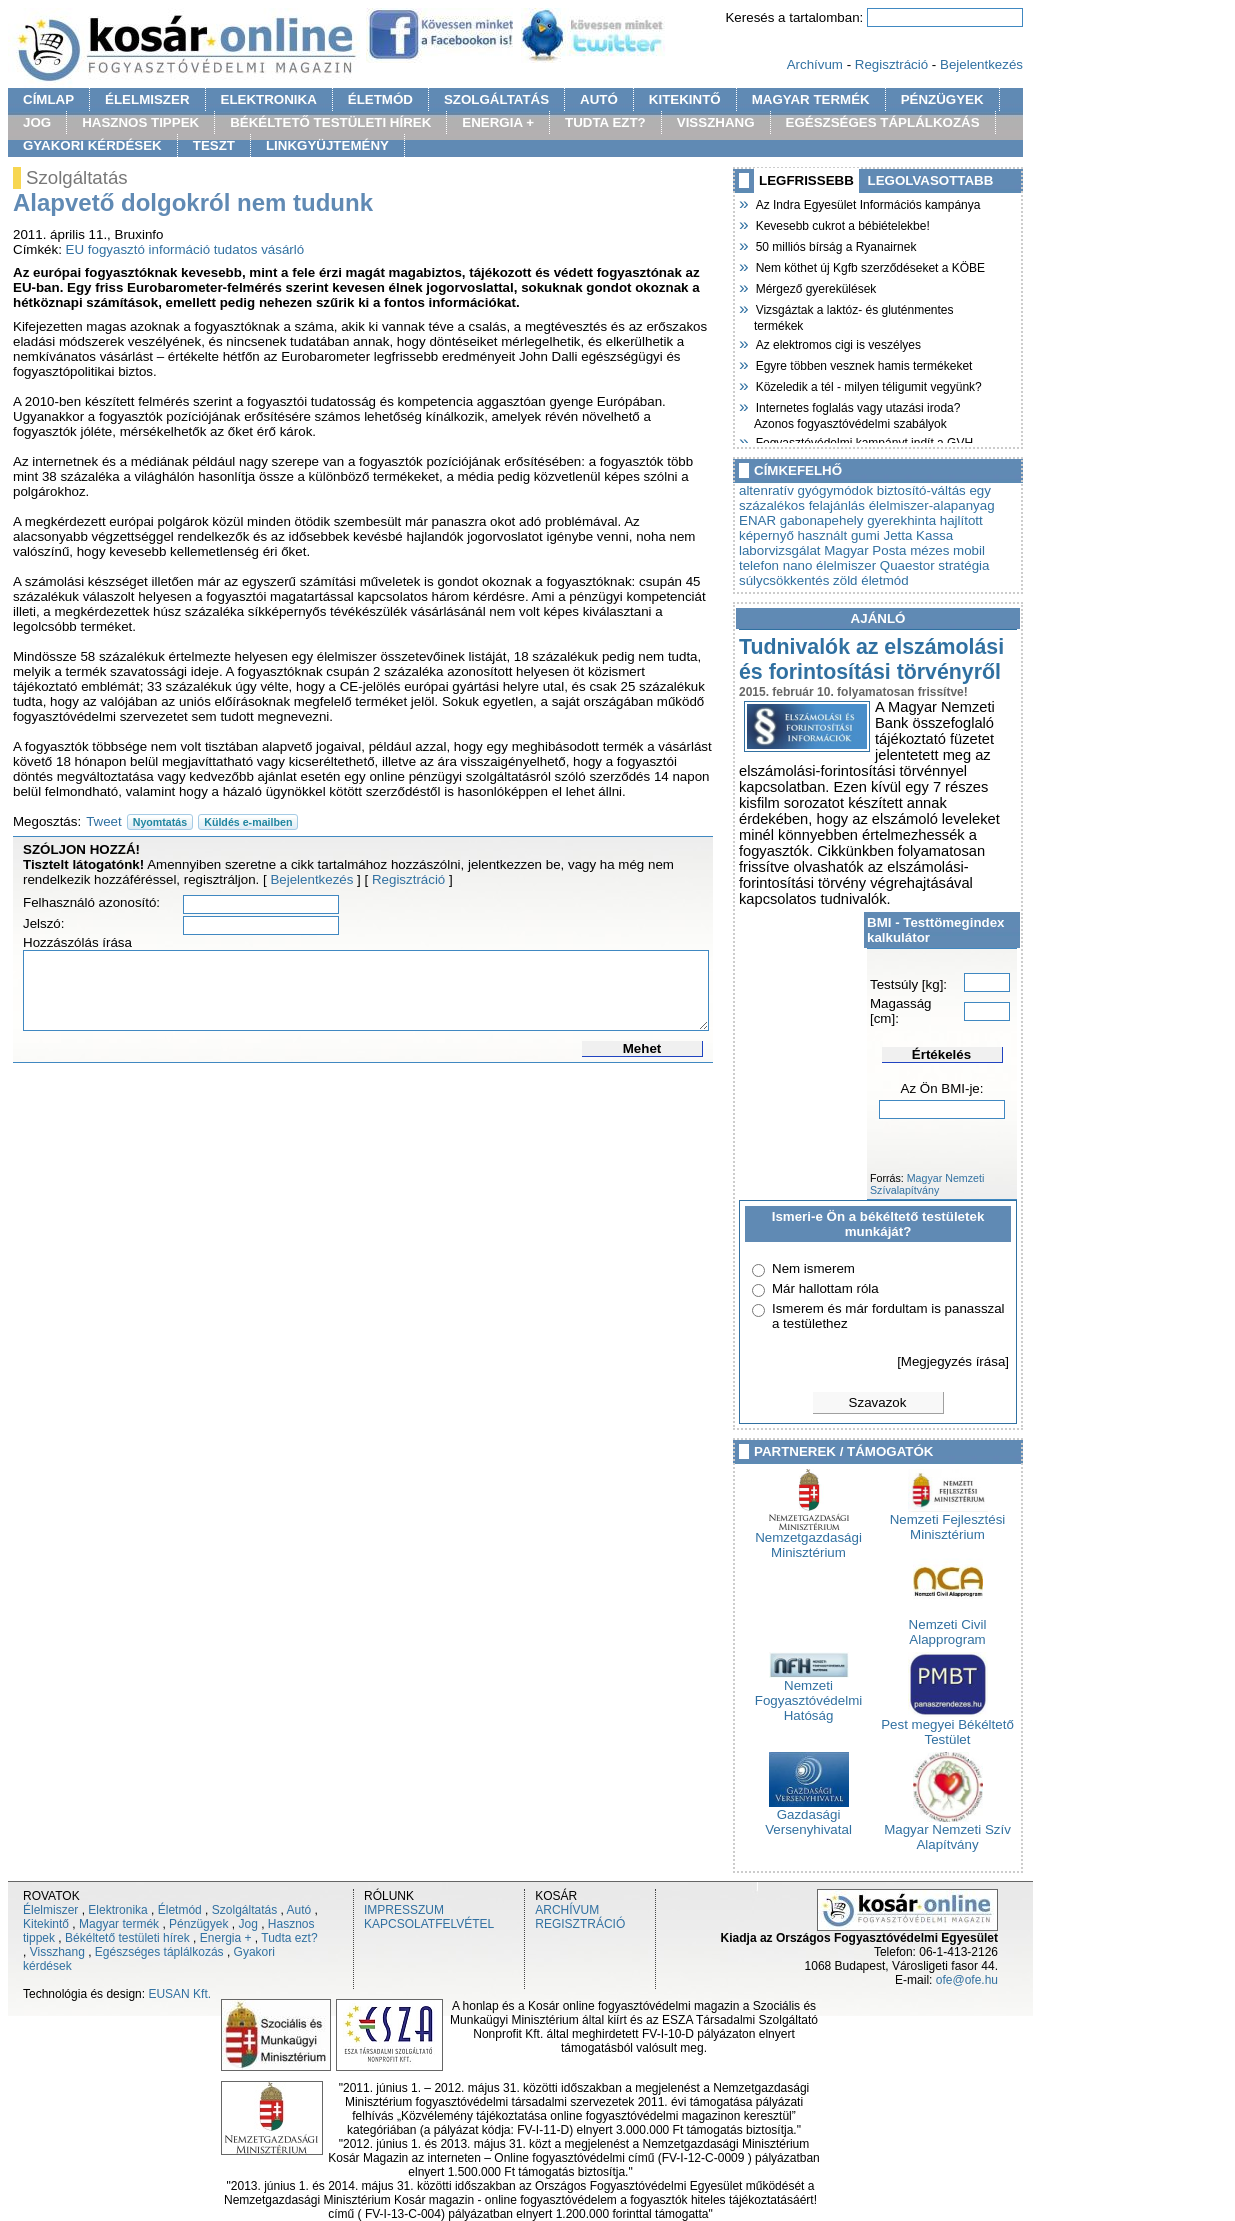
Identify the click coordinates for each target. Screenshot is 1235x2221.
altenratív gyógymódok (806, 490)
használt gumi (839, 535)
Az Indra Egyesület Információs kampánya (867, 203)
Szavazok (878, 1402)
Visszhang (57, 1952)
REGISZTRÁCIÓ (580, 1924)
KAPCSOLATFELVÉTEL (429, 1924)
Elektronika (117, 1910)
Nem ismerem (813, 1268)
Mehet (642, 1048)
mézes (929, 550)
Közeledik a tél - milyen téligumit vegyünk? (868, 385)
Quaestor (907, 565)
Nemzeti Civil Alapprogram (948, 1626)
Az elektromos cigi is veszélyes (837, 343)
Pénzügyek (198, 1924)
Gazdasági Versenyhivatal (808, 1816)
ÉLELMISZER (147, 99)
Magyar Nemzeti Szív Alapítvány (947, 1831)
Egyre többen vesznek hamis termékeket (863, 364)
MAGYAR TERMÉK (811, 99)
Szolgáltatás (244, 1910)
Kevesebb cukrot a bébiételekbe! (842, 224)
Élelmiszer (50, 1910)
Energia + (226, 1938)
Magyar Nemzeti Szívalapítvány (927, 1184)
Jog (247, 1924)
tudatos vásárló (259, 249)
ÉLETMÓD (380, 99)
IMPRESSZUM (404, 1910)
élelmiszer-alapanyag (932, 505)
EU (75, 249)
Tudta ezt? (289, 1938)
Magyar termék (119, 1924)
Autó (299, 1910)
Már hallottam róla (825, 1288)
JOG (37, 122)
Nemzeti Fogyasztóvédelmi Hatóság (808, 1694)
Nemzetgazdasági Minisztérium (808, 1539)
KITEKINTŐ (685, 99)
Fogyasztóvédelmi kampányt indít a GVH (863, 441)
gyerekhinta (901, 520)
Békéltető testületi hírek (127, 1938)
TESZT (214, 145)
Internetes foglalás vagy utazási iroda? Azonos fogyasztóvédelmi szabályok (857, 413)
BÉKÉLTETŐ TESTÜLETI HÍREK (330, 122)
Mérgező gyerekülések (815, 287)
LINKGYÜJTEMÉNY (327, 145)
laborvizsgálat (780, 550)
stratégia (963, 565)
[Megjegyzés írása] (953, 1361)
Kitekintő (46, 1924)
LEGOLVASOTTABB (931, 180)
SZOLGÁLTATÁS (496, 99)
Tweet (104, 821)
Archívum (815, 64)
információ (179, 249)
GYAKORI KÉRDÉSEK (92, 145)
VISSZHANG (716, 122)
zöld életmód (871, 580)
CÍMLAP (48, 99)
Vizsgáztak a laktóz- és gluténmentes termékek (854, 315)
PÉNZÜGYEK (942, 99)
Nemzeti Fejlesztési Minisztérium (948, 1521)
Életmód (180, 1910)
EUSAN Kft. (179, 1994)
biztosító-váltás (921, 490)
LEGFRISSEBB (806, 180)
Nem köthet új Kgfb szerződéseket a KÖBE (869, 266)
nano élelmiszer (829, 565)
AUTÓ (599, 99)
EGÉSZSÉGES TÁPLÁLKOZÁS (883, 122)
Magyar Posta (865, 550)
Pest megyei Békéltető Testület (947, 1726)
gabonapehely (822, 520)
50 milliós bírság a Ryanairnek (835, 245)
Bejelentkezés (981, 64)
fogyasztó (116, 249)
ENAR (757, 520)
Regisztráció (891, 64)
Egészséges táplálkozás (159, 1952)
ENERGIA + (498, 122)
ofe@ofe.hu (967, 1980)
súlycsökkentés (784, 580)
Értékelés (941, 1054)
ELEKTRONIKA (269, 99)
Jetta (897, 535)
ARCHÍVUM (567, 1910)
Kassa (934, 535)
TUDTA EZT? (605, 122)
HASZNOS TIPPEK (140, 122)
